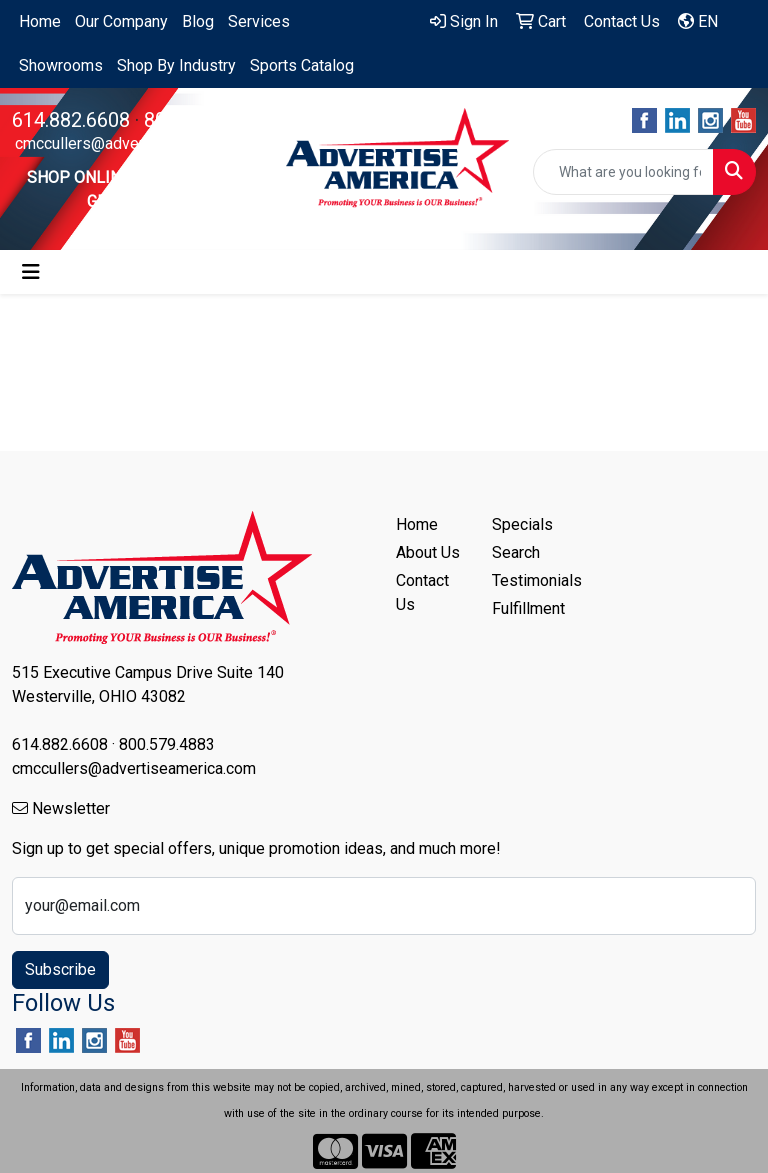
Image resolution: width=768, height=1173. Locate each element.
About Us (428, 552)
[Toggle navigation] (31, 272)
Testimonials (528, 580)
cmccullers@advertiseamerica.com (137, 143)
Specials (522, 524)
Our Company (121, 21)
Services (259, 21)
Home (40, 21)
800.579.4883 (203, 120)
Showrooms (61, 65)
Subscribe (60, 969)
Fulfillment (528, 608)
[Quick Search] (623, 172)
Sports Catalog (302, 65)
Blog (198, 21)
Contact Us (422, 592)
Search (516, 552)
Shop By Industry (176, 65)
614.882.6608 (71, 120)
